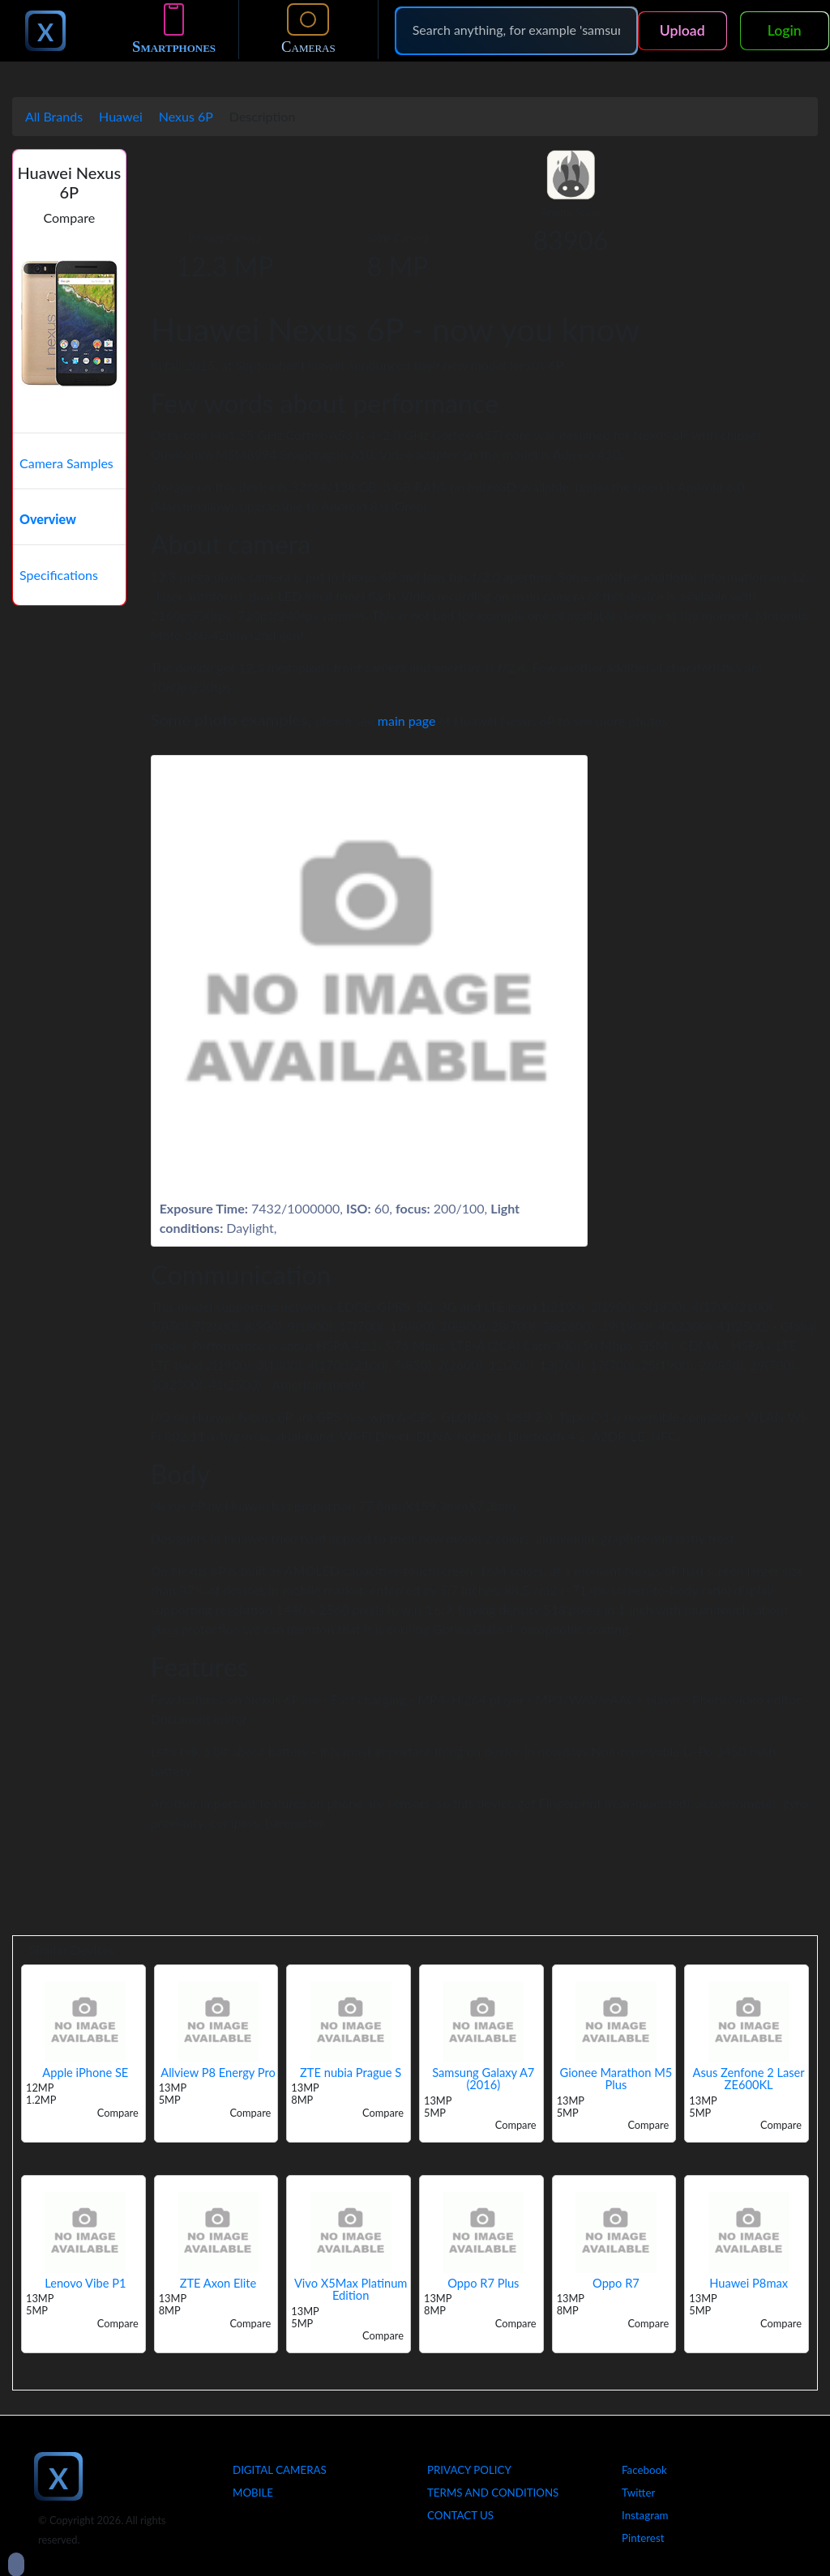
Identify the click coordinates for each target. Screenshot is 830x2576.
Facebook (644, 2469)
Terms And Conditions (492, 2492)
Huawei (121, 116)
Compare (70, 217)
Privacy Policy (469, 2469)
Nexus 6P (186, 116)
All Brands (54, 116)
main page (407, 720)
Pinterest (643, 2537)
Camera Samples (66, 463)
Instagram (645, 2515)
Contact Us (460, 2515)
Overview (47, 519)
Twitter (638, 2492)
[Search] (516, 30)
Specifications (58, 574)
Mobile (253, 2492)
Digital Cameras (280, 2469)
